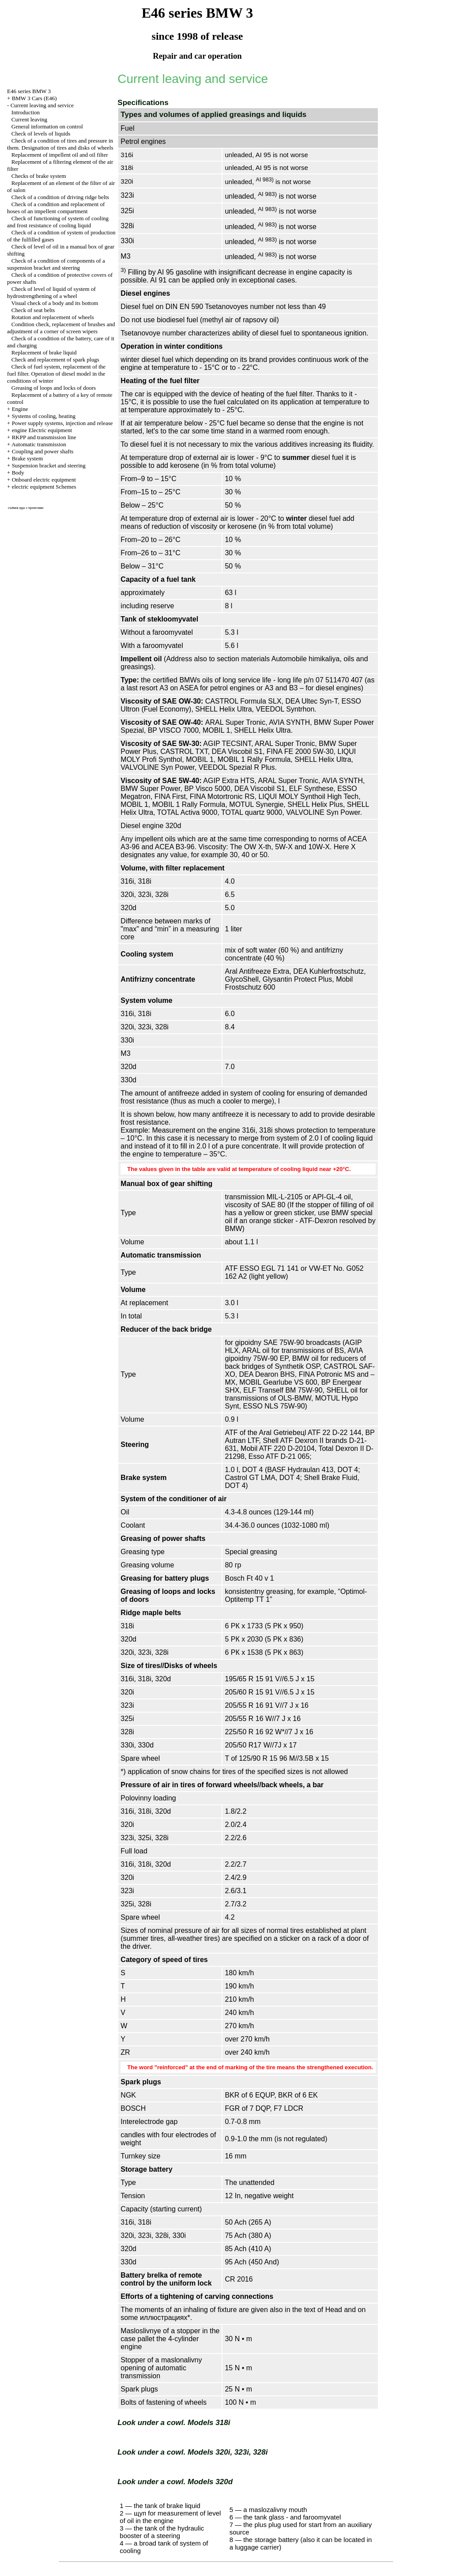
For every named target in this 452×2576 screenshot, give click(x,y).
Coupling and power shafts (43, 451)
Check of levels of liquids (41, 133)
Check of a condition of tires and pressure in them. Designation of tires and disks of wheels (60, 144)
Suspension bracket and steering (49, 465)
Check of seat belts (33, 310)
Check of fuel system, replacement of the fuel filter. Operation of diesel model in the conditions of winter (56, 373)
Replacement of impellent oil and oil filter (59, 154)
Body (18, 472)
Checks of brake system (38, 176)
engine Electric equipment (42, 430)
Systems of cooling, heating (43, 416)
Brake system (27, 458)
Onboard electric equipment (44, 479)
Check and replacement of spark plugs (55, 359)
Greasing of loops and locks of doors (53, 387)
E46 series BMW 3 (29, 91)
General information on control (47, 126)
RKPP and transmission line (44, 437)
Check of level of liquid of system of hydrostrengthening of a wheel (51, 292)
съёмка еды (16, 507)
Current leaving (29, 119)
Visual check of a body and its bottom (54, 303)
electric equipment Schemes (44, 486)
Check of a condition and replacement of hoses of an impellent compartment (56, 208)
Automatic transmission (38, 444)
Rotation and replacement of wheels (52, 317)
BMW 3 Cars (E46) (34, 98)
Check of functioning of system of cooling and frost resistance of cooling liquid (58, 222)
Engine (20, 409)
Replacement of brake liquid (44, 352)
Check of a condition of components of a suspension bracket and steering (56, 264)
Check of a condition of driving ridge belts (60, 197)
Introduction (25, 112)
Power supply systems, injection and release (62, 423)
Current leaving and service (42, 105)
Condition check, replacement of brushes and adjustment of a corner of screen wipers (61, 328)
